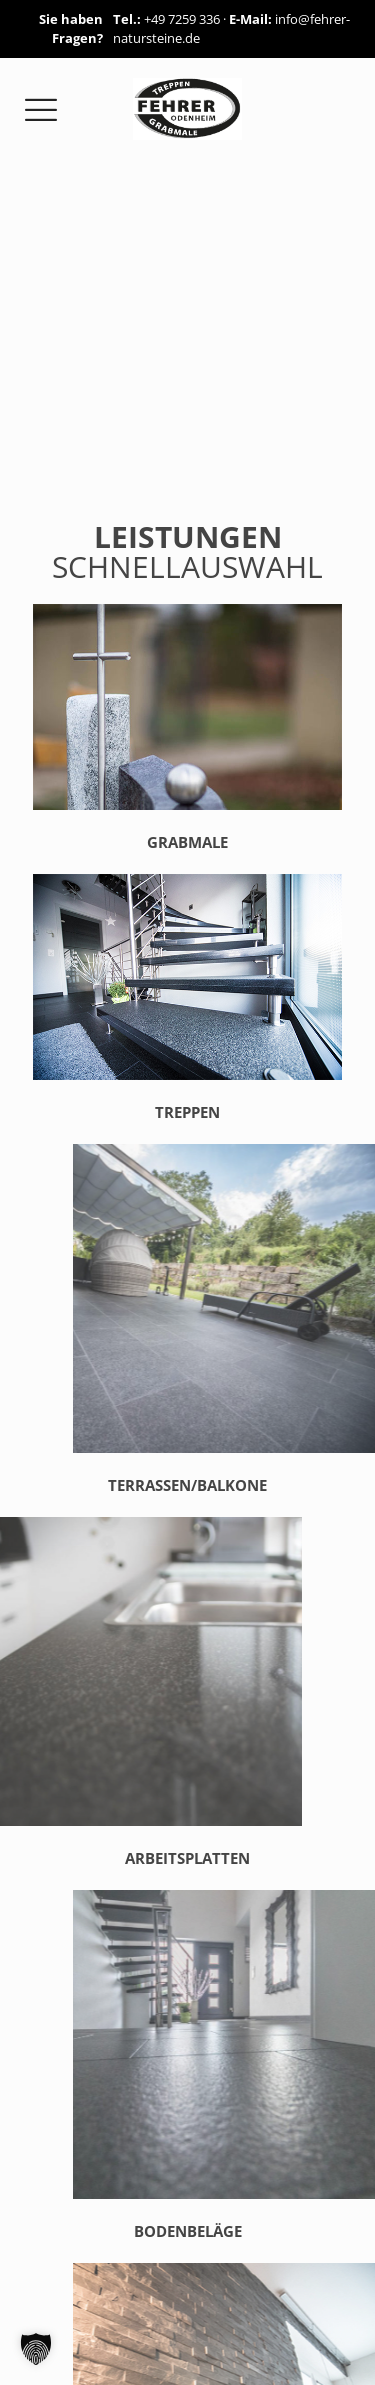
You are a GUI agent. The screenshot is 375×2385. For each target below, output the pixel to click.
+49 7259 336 (182, 19)
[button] (36, 2349)
